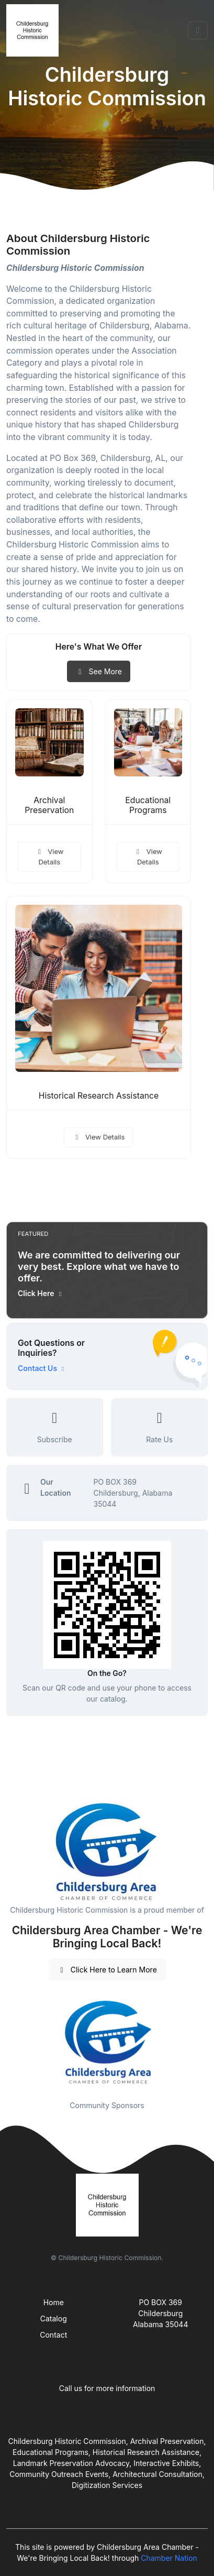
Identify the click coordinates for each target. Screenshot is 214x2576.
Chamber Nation (169, 2557)
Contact (53, 2334)
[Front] (34, 30)
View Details (49, 856)
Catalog (53, 2318)
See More (98, 671)
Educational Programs (148, 805)
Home (53, 2302)
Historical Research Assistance (99, 1096)
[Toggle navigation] (198, 30)
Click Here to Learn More (107, 1969)
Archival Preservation (49, 805)
